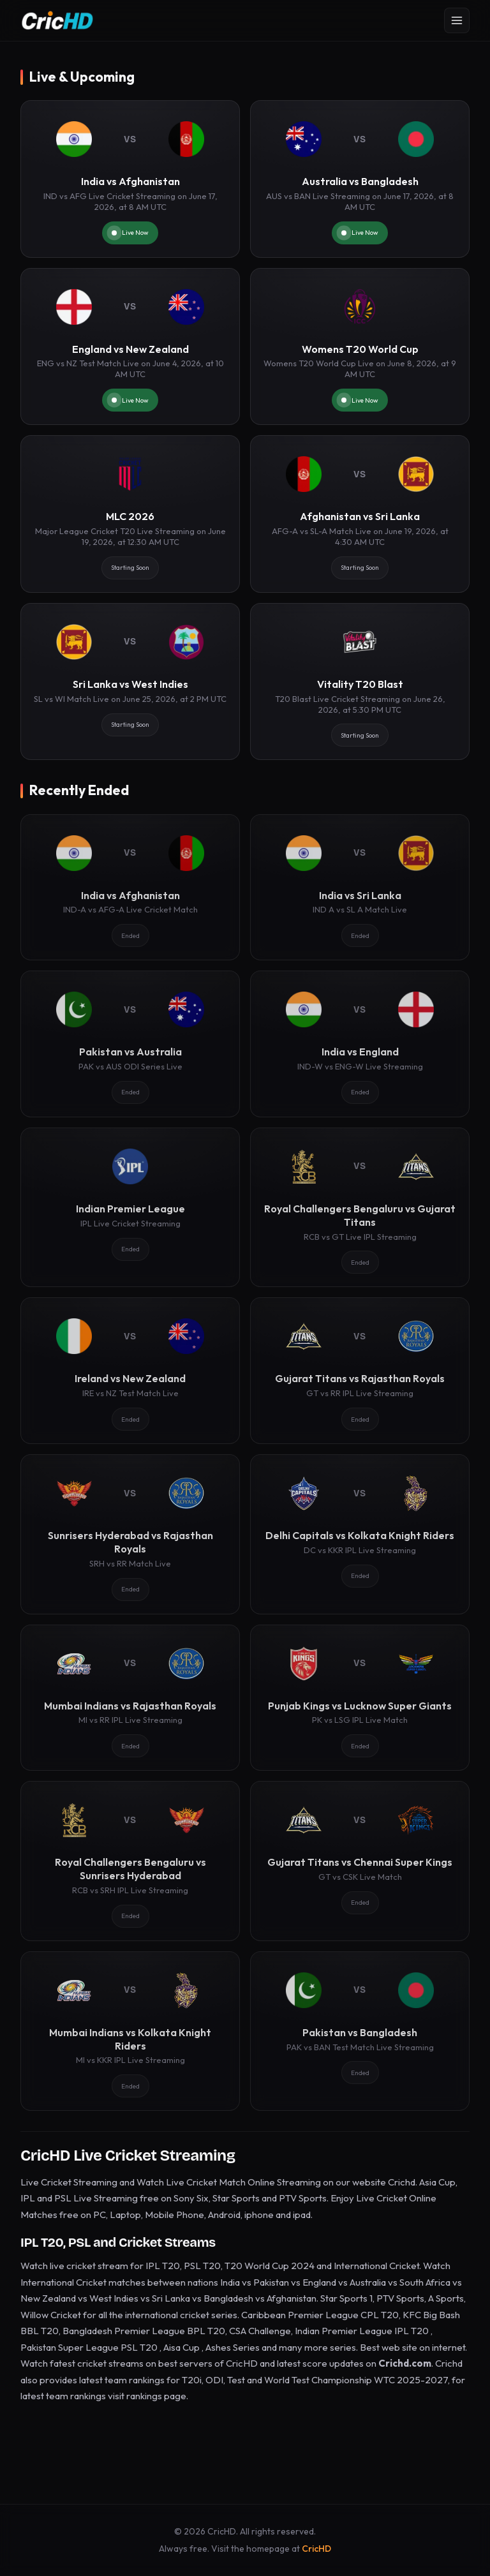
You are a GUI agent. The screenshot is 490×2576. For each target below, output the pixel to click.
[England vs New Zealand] (130, 347)
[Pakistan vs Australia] (130, 1044)
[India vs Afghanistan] (130, 179)
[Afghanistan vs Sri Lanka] (360, 514)
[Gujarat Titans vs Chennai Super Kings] (360, 1860)
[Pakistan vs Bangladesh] (360, 2031)
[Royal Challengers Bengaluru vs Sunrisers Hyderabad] (130, 1860)
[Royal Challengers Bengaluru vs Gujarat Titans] (360, 1207)
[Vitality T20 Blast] (360, 682)
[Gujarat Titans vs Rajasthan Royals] (360, 1370)
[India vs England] (360, 1044)
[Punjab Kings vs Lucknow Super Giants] (360, 1698)
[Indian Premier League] (130, 1207)
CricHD (316, 2548)
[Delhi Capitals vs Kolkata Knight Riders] (360, 1534)
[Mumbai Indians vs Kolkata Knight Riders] (130, 2031)
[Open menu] (457, 20)
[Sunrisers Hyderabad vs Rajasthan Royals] (130, 1534)
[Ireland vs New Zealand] (130, 1370)
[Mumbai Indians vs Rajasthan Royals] (130, 1698)
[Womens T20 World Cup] (360, 347)
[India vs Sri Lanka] (360, 887)
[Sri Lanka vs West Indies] (130, 682)
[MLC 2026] (130, 514)
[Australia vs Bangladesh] (360, 179)
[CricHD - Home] (57, 20)
